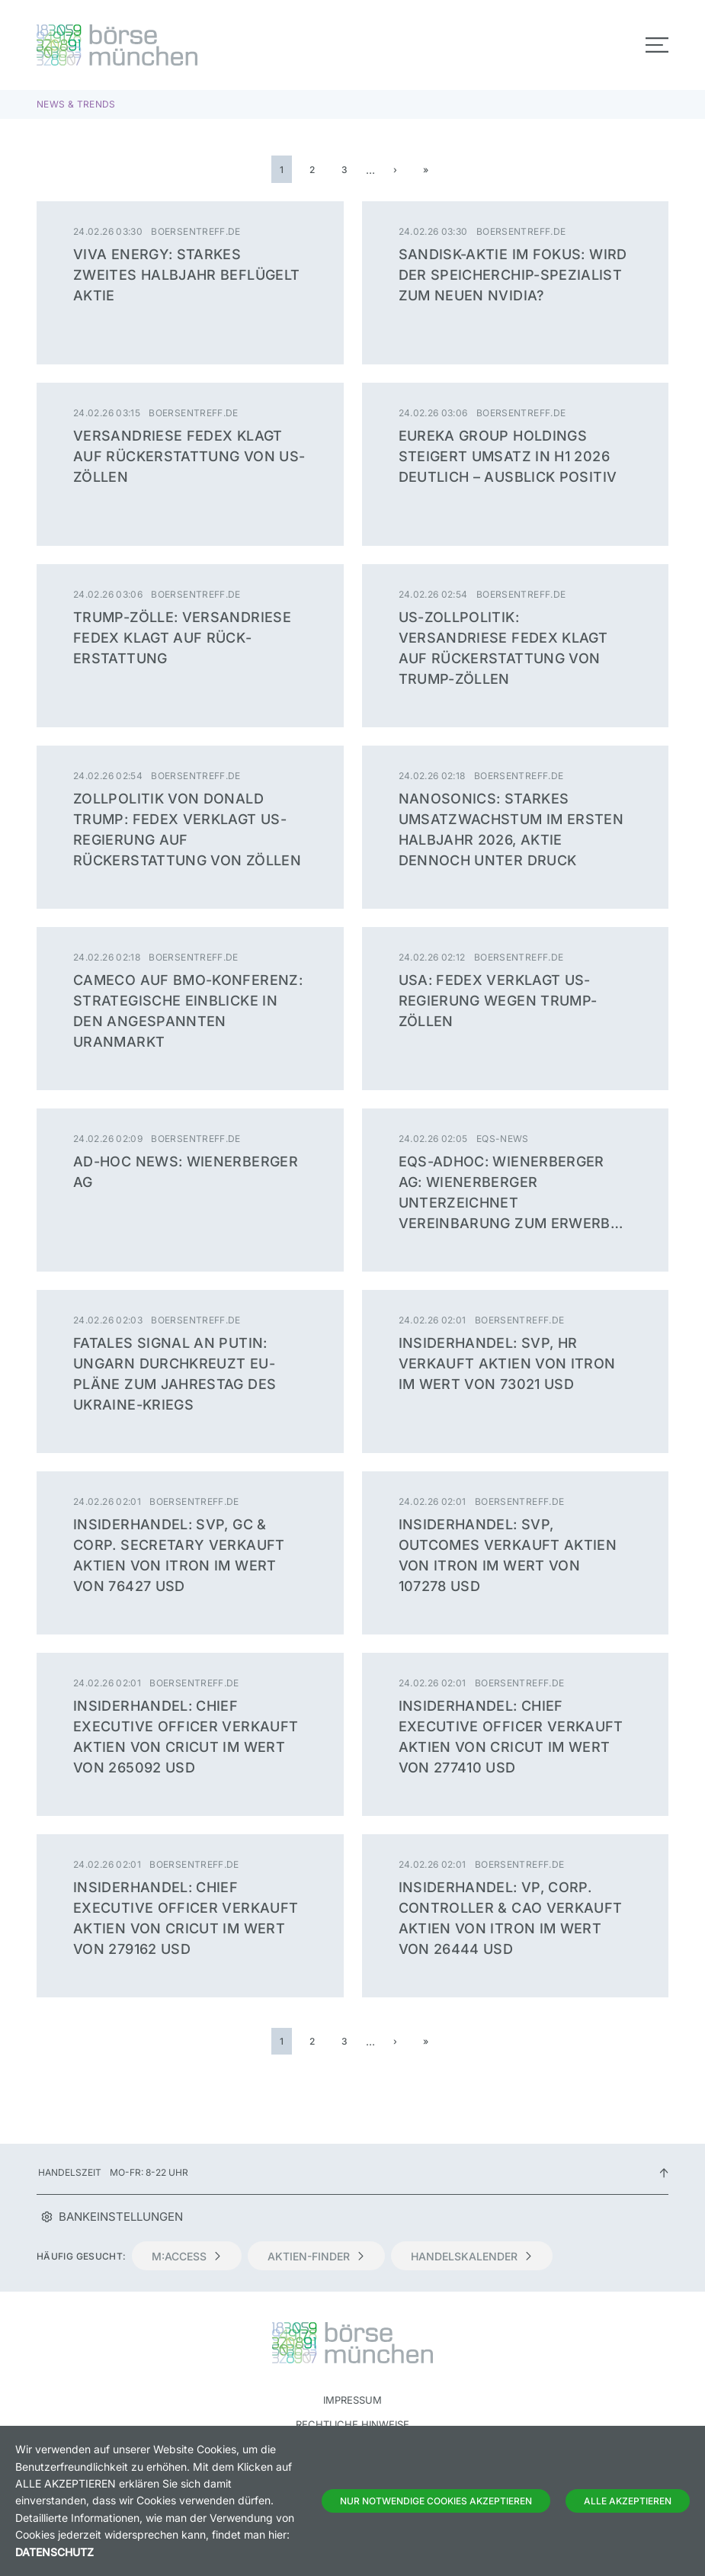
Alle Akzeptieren (627, 2501)
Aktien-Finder (316, 2256)
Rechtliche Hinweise (352, 2424)
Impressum (352, 2400)
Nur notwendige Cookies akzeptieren (436, 2501)
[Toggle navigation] (657, 45)
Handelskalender (472, 2256)
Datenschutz (54, 2552)
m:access (187, 2256)
